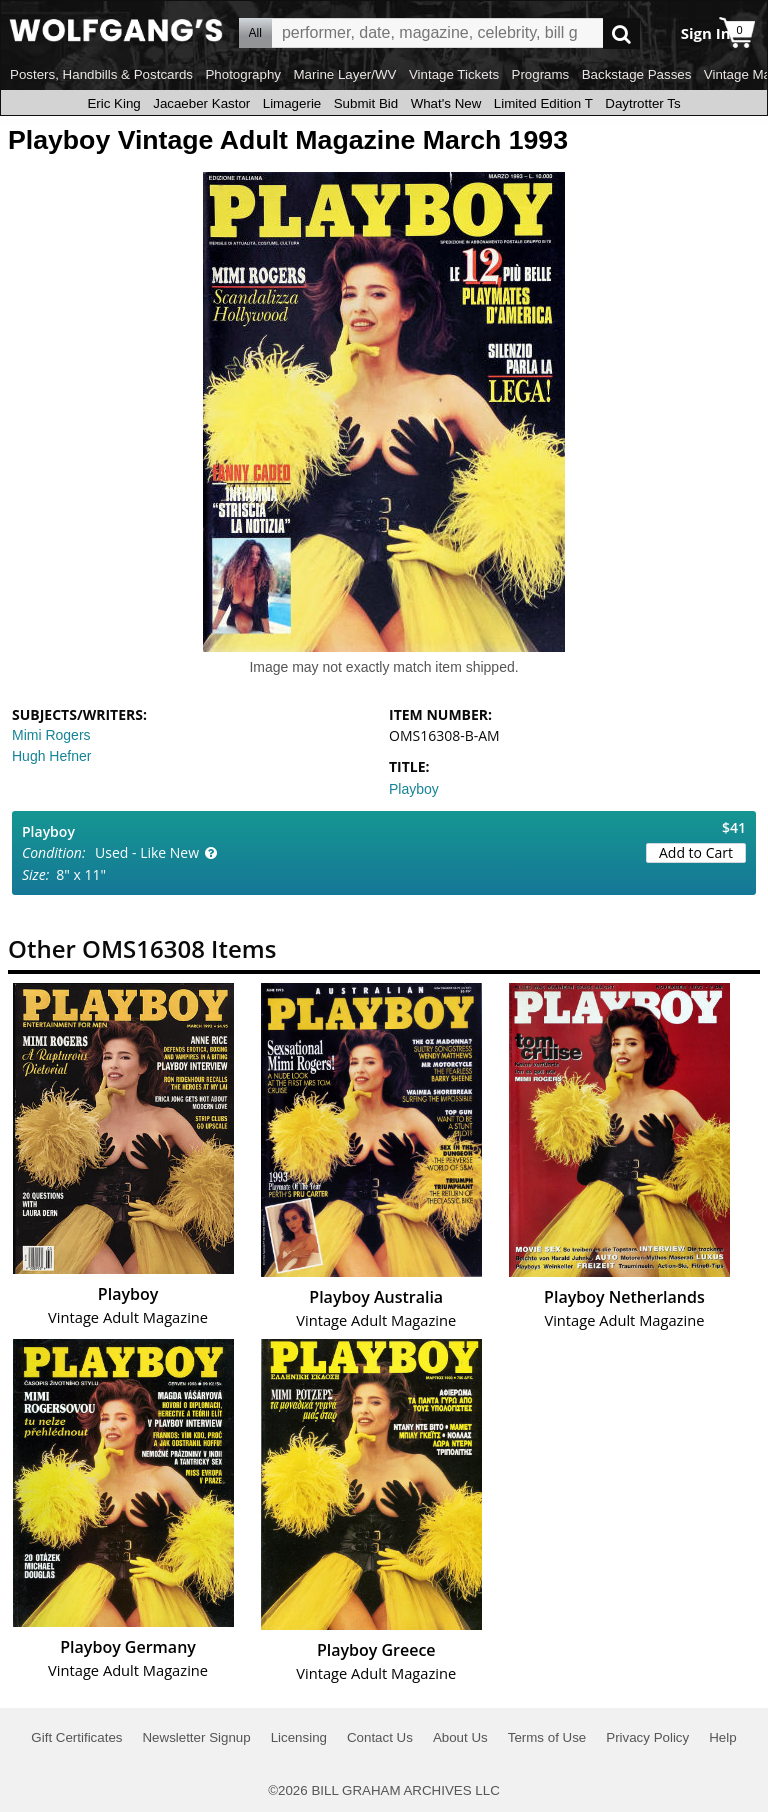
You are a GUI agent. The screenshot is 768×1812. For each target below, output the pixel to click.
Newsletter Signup (196, 1737)
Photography (243, 74)
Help (722, 1737)
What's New (446, 103)
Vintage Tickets (454, 74)
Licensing (299, 1737)
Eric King (113, 103)
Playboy (414, 789)
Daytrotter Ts (642, 103)
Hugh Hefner (51, 756)
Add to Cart (696, 852)
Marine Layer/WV (344, 74)
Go (621, 33)
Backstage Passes (637, 74)
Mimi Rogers (51, 735)
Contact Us (380, 1737)
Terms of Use (547, 1737)
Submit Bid (366, 103)
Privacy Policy (647, 1737)
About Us (460, 1737)
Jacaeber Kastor (201, 103)
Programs (541, 74)
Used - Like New (147, 852)
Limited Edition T (543, 103)
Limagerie (292, 103)
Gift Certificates (76, 1737)
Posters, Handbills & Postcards (101, 74)
